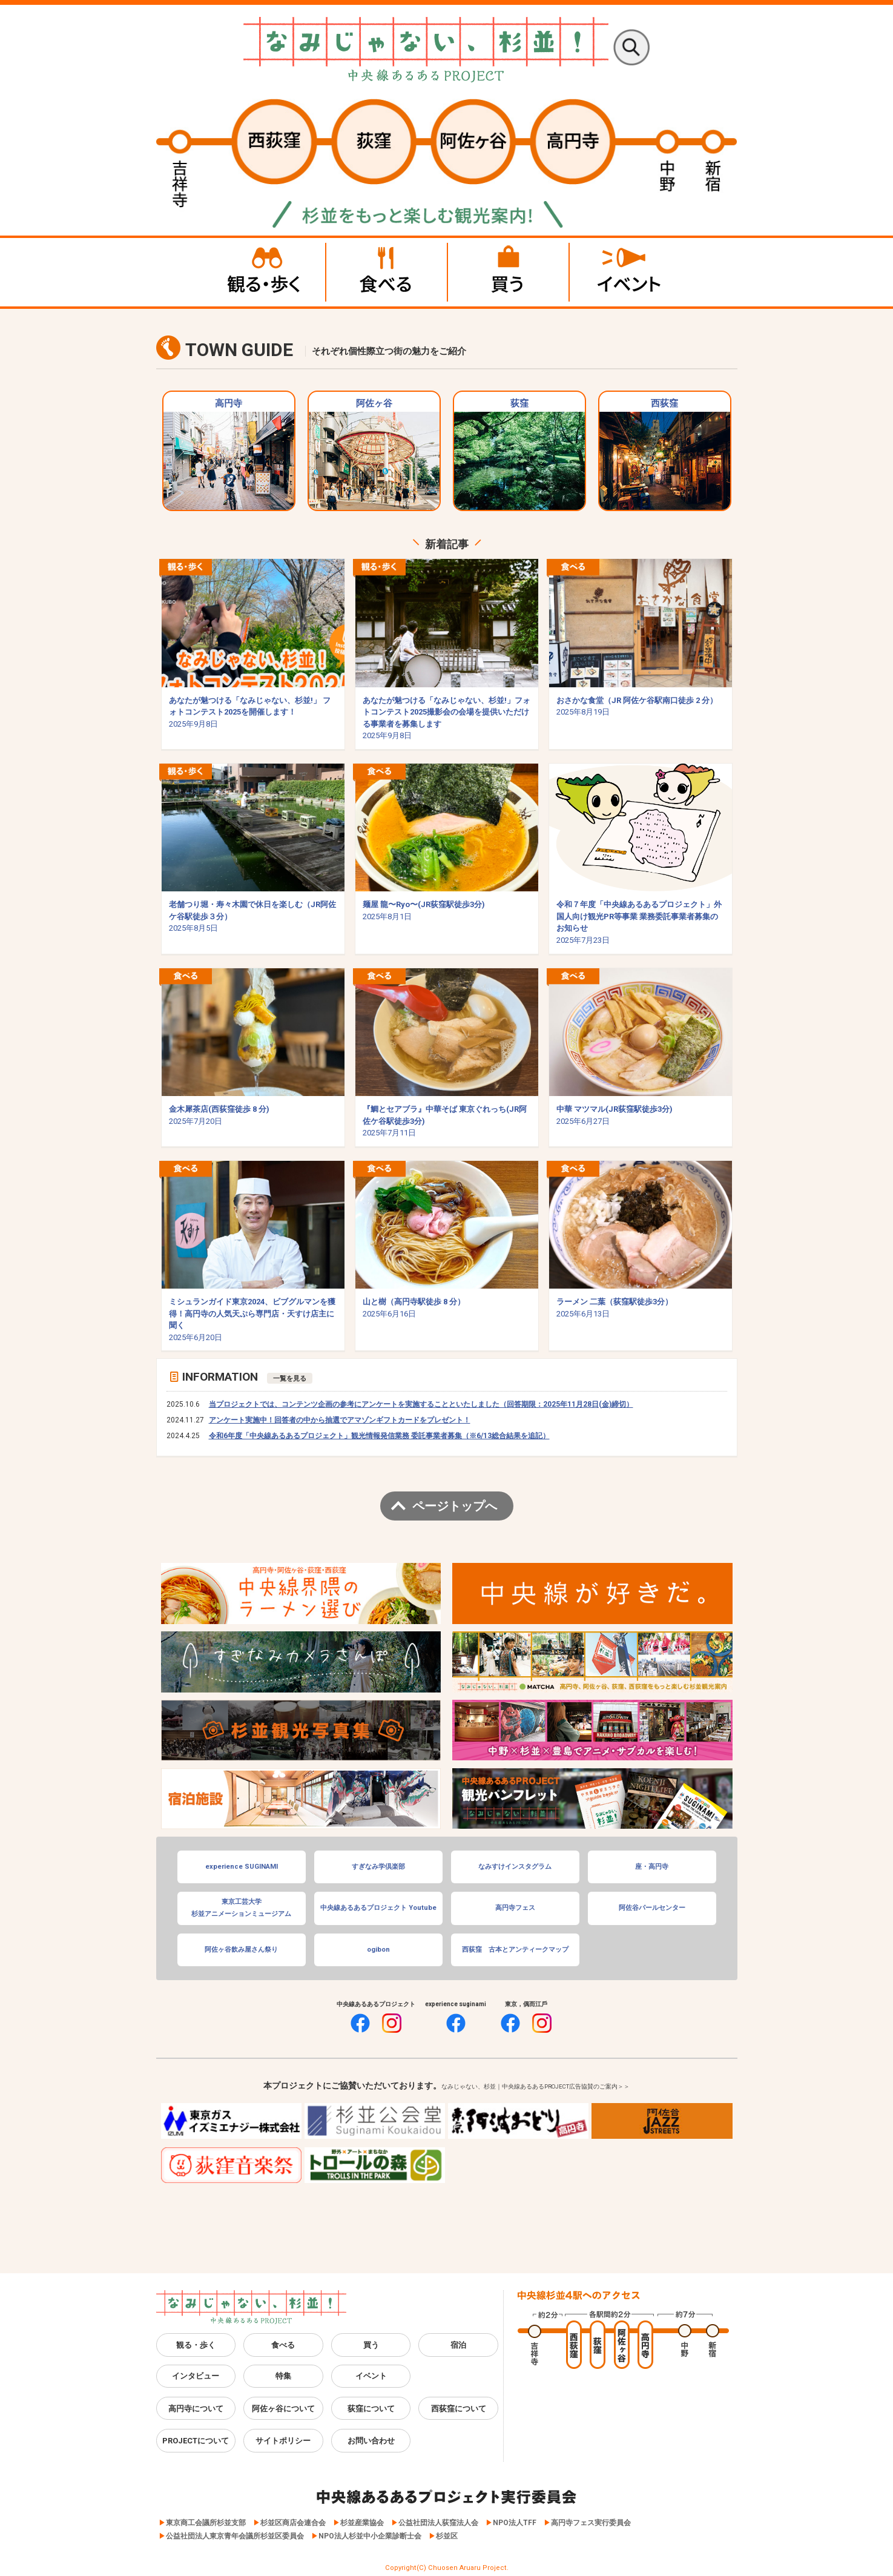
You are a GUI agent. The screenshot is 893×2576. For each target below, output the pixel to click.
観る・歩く (196, 2345)
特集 (283, 2375)
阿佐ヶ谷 (374, 454)
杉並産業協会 (362, 2522)
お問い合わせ (371, 2440)
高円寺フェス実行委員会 (591, 2522)
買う (371, 2345)
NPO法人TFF (514, 2522)
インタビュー (195, 2375)
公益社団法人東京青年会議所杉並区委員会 (235, 2536)
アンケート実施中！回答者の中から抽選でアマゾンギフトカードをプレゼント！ (339, 1420)
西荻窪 (664, 454)
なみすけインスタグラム (515, 1867)
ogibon (378, 1949)
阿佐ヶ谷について (283, 2408)
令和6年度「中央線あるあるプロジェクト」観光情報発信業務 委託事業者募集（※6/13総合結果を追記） (379, 1436)
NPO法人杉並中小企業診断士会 (369, 2536)
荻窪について (371, 2408)
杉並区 (447, 2536)
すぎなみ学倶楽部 (378, 1867)
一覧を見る (289, 1378)
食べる (283, 2345)
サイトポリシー (283, 2440)
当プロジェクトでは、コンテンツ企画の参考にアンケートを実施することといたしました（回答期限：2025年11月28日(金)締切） (421, 1404)
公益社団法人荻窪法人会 (438, 2522)
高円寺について (195, 2408)
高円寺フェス (515, 1908)
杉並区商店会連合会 (293, 2522)
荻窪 (519, 454)
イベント (371, 2375)
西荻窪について (458, 2408)
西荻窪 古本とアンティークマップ (515, 1949)
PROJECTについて (195, 2440)
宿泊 (458, 2345)
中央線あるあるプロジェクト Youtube (378, 1908)
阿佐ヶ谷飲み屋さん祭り (241, 1949)
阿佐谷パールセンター (652, 1908)
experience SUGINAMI (241, 1867)
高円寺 (228, 454)
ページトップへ (454, 1506)
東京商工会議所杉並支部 (206, 2522)
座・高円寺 (651, 1867)
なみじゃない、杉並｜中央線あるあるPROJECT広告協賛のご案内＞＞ (535, 2086)
